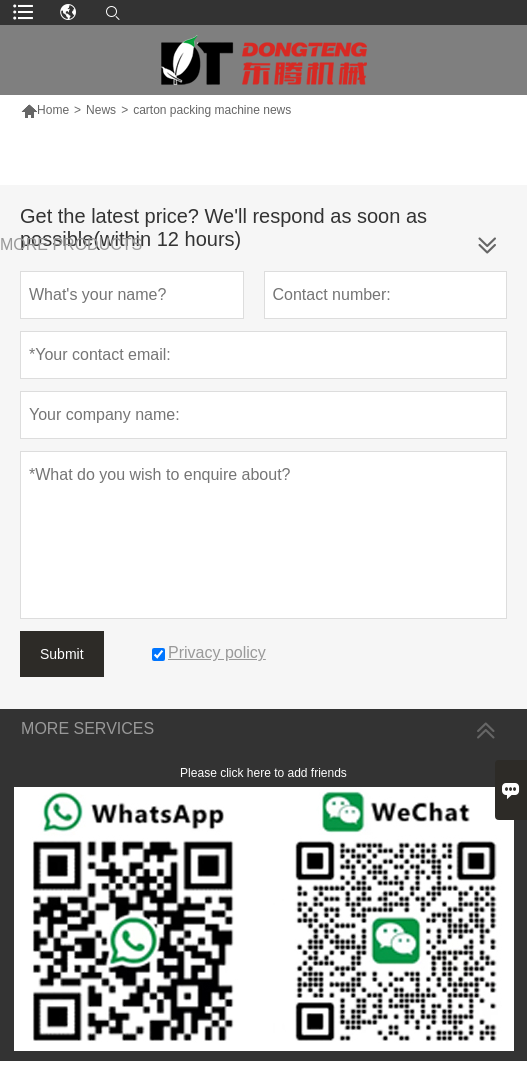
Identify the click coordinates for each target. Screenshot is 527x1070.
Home (45, 110)
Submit (62, 654)
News (101, 110)
